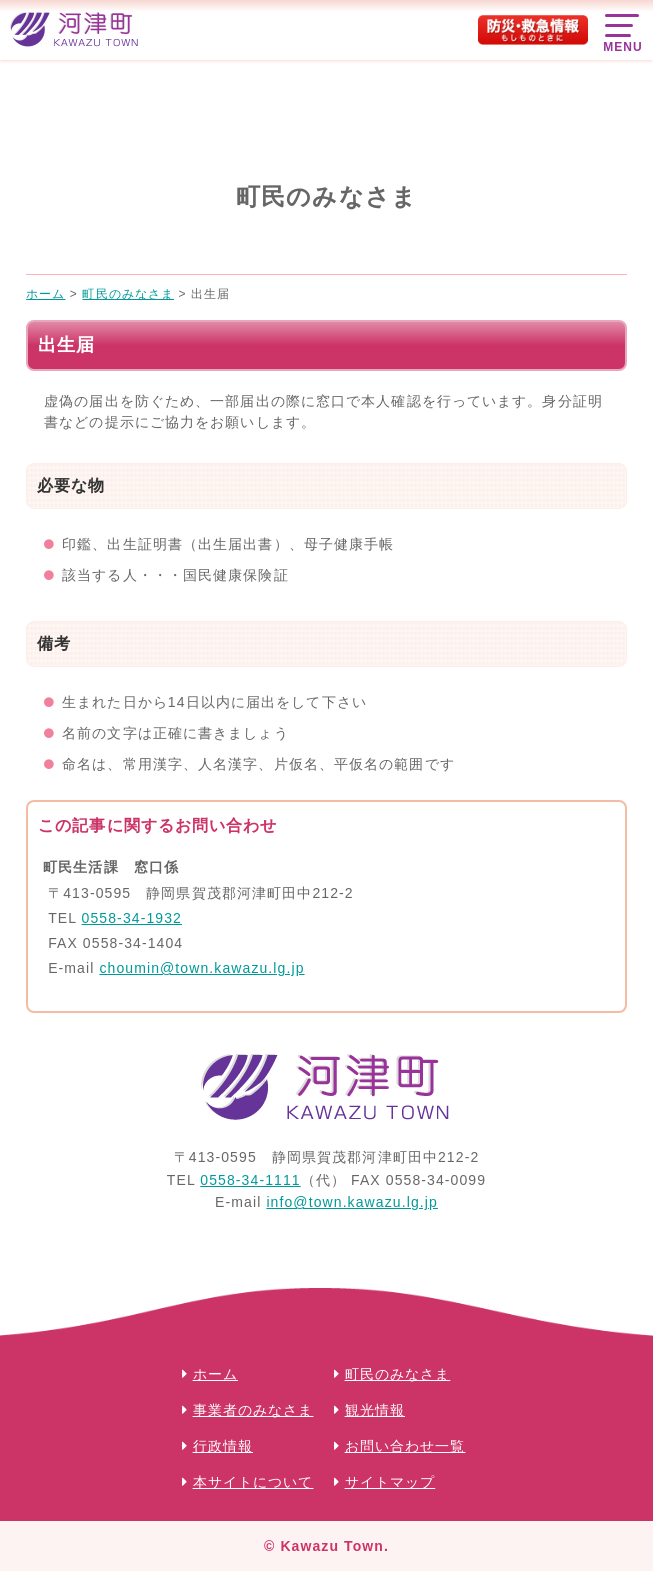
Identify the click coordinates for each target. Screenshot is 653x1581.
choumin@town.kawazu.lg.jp (201, 968)
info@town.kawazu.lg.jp (352, 1202)
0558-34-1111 (250, 1180)
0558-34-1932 (132, 918)
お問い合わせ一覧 (405, 1446)
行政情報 (223, 1446)
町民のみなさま (398, 1374)
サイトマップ (390, 1482)
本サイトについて (253, 1482)
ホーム (215, 1374)
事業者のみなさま (253, 1410)
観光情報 (375, 1410)
